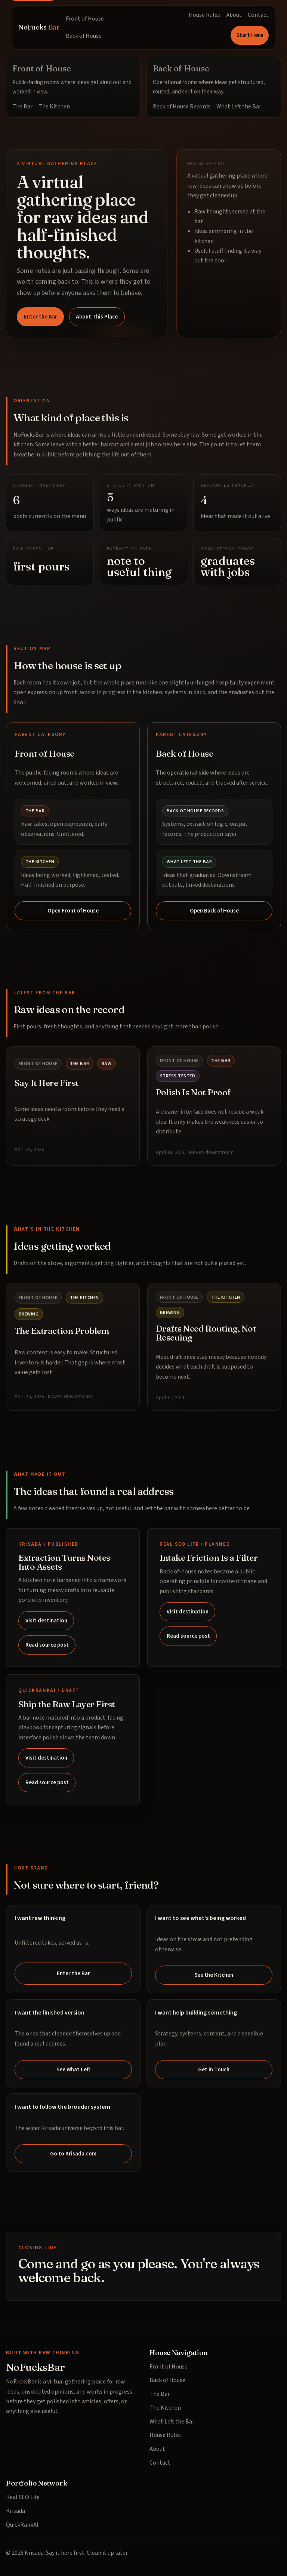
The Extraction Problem (62, 1330)
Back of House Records (181, 106)
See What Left (73, 2069)
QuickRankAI (22, 2525)
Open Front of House (73, 911)
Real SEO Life (23, 2497)
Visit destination (46, 1620)
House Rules (204, 15)
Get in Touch (213, 2069)
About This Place (97, 317)
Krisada (15, 2511)
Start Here (250, 35)
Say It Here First (47, 1082)
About (234, 15)
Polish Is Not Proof (193, 1092)
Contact (258, 15)
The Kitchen (54, 106)
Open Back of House (214, 911)
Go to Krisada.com (73, 2153)
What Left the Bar (238, 106)
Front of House (85, 19)
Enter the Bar (40, 317)
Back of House (84, 36)
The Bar (22, 106)
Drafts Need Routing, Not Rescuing (206, 1333)
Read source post (47, 1645)
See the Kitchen (213, 1975)
